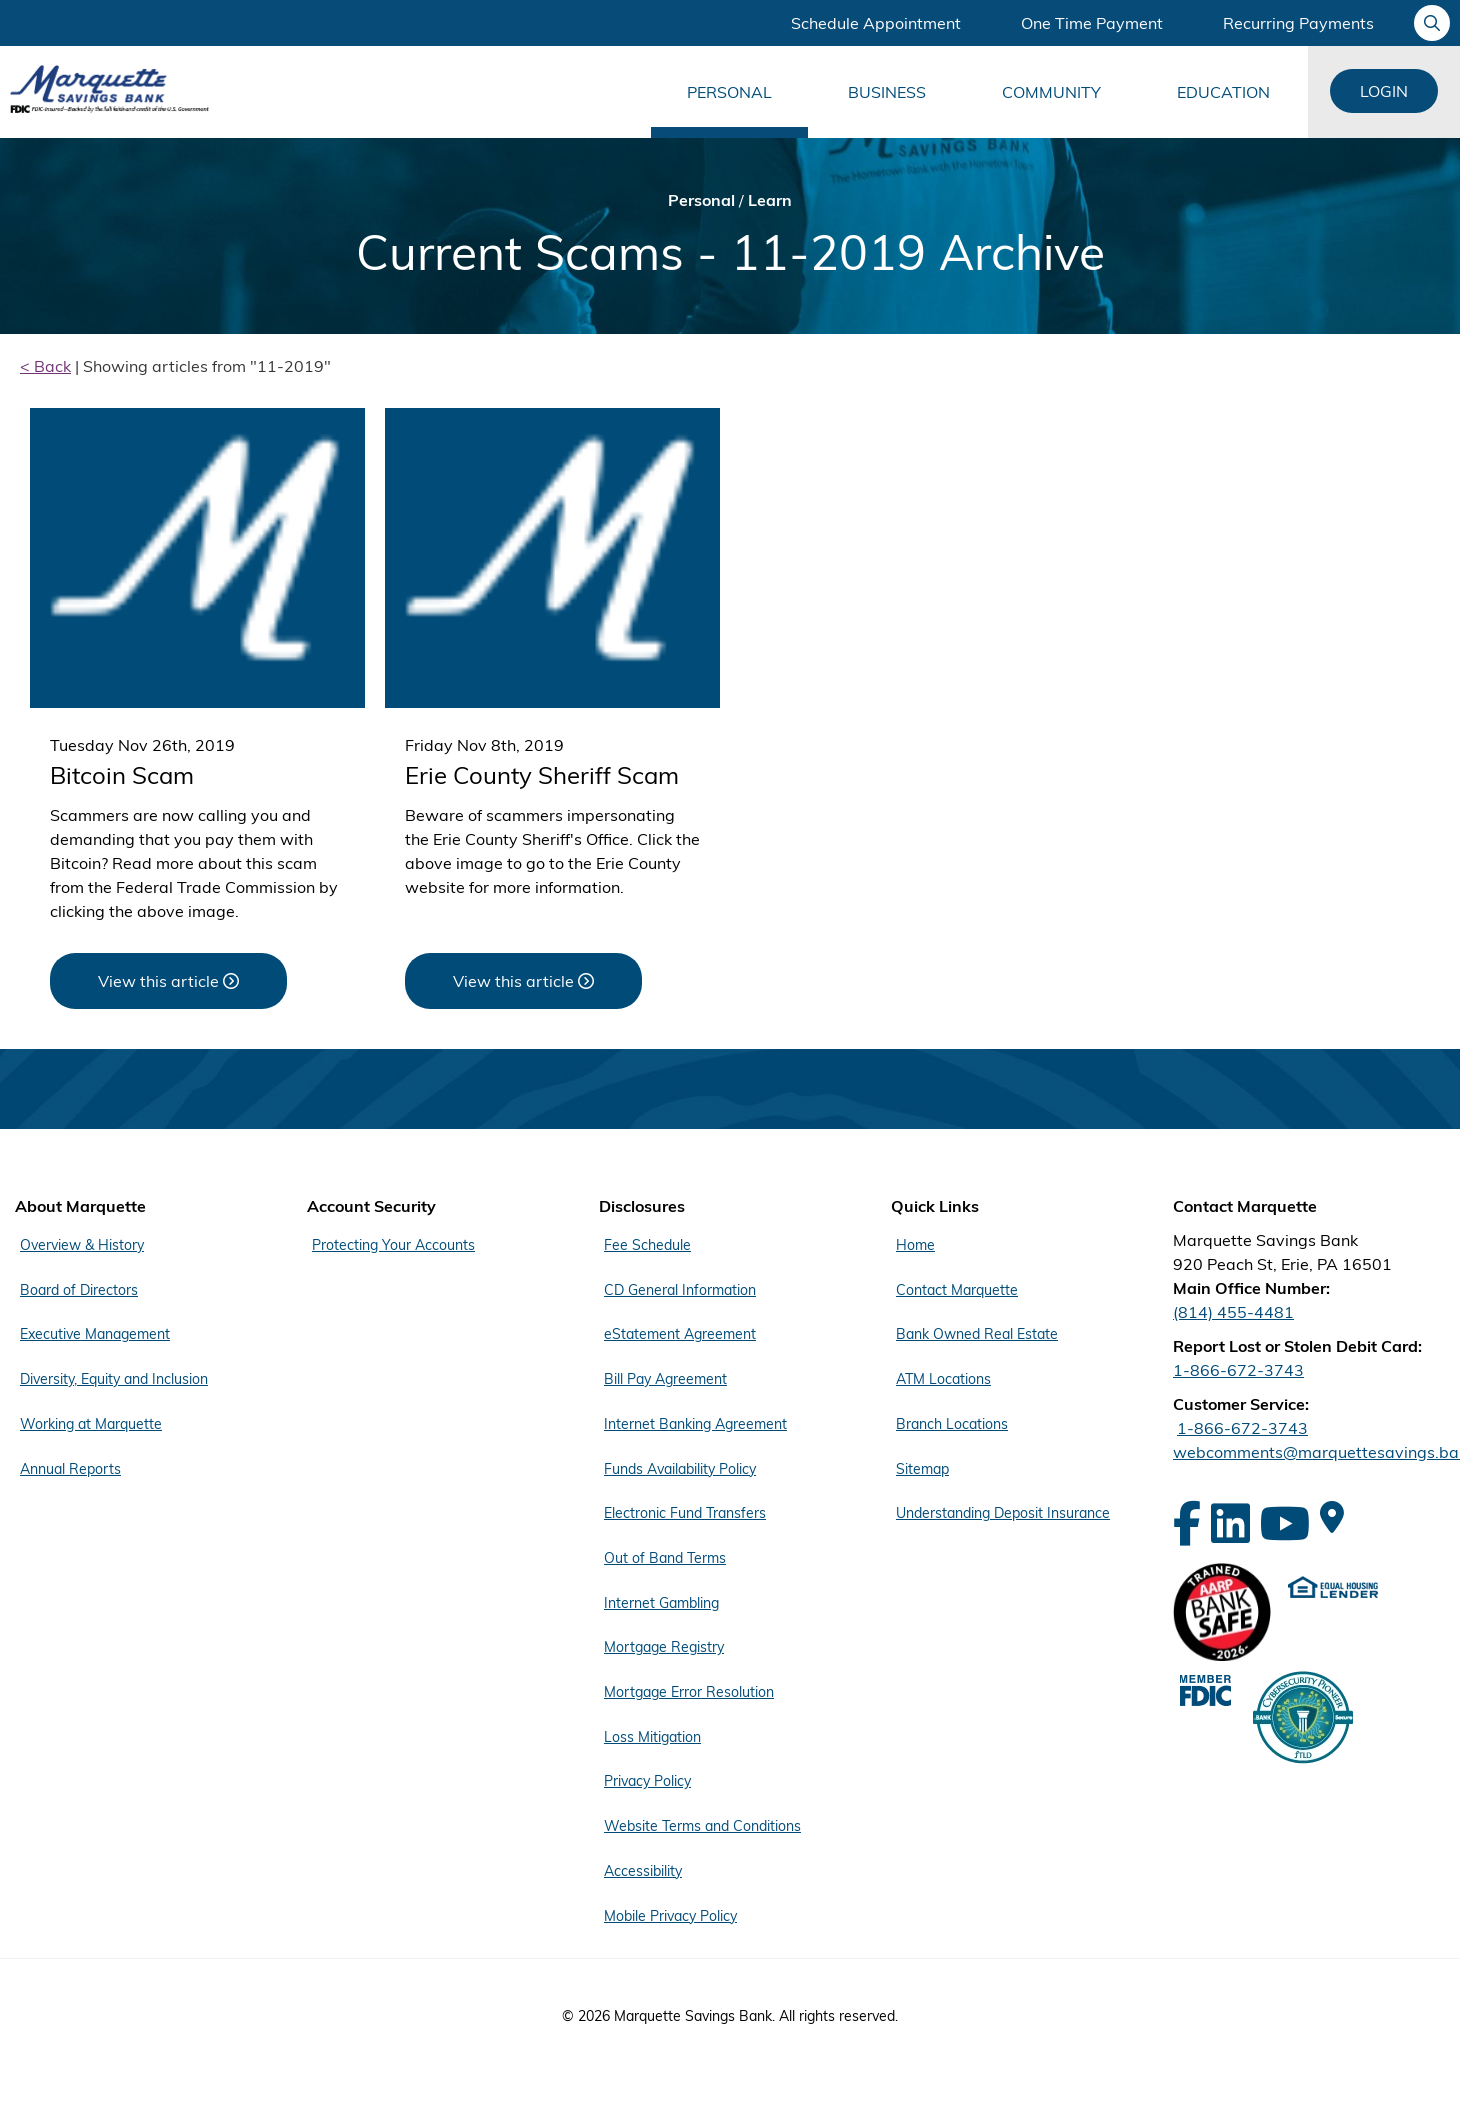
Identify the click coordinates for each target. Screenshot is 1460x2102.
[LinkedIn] (1230, 1523)
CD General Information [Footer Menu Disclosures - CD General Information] (680, 1289)
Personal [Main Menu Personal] (729, 92)
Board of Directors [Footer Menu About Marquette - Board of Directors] (79, 1289)
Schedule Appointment (876, 23)
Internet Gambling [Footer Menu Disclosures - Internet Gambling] (661, 1597)
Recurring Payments (1298, 23)
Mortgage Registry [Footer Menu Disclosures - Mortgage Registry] (664, 1641)
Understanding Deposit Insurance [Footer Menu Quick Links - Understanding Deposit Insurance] (1003, 1509)
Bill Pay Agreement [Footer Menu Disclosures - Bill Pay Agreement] (665, 1377)
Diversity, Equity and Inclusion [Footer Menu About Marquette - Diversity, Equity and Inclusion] (114, 1377)
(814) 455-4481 (1233, 1312)
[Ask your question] (1432, 23)
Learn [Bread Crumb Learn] (770, 200)
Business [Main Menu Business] (887, 92)
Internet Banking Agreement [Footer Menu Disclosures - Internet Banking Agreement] (695, 1421)
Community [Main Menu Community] (1051, 92)
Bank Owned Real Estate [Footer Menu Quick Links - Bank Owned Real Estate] (977, 1333)
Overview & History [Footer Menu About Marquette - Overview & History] (82, 1245)
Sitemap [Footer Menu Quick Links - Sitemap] (922, 1465)
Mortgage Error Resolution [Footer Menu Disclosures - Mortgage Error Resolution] (689, 1685)
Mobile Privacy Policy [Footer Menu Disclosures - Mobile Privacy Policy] (670, 1905)
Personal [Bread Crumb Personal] (701, 200)
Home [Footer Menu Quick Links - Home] (915, 1245)
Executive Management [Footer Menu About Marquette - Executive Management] (95, 1333)
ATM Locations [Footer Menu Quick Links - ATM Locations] (943, 1377)
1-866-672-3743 (1238, 1370)
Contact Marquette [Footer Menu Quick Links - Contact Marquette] (957, 1289)
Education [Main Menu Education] (1223, 92)
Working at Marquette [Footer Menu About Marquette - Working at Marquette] (91, 1421)
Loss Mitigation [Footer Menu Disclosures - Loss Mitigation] (652, 1729)
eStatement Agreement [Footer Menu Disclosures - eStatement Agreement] (680, 1333)
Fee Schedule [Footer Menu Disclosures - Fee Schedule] (647, 1245)
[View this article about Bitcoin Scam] (168, 981)
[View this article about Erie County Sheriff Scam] (523, 981)
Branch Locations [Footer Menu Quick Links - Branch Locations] (952, 1421)
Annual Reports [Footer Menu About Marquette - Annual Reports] (70, 1465)
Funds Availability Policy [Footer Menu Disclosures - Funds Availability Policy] (680, 1465)
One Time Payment (1092, 23)
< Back (45, 366)
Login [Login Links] (1384, 91)
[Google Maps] (1332, 1517)
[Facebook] (1187, 1523)
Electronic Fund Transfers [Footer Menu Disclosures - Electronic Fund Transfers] (685, 1509)
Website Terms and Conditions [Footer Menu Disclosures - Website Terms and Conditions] (702, 1817)
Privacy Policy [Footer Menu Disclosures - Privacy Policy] (647, 1773)
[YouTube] (1285, 1523)
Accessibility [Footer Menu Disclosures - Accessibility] (643, 1861)
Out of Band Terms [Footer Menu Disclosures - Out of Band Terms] (665, 1553)
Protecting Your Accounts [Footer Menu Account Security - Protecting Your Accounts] (393, 1245)
